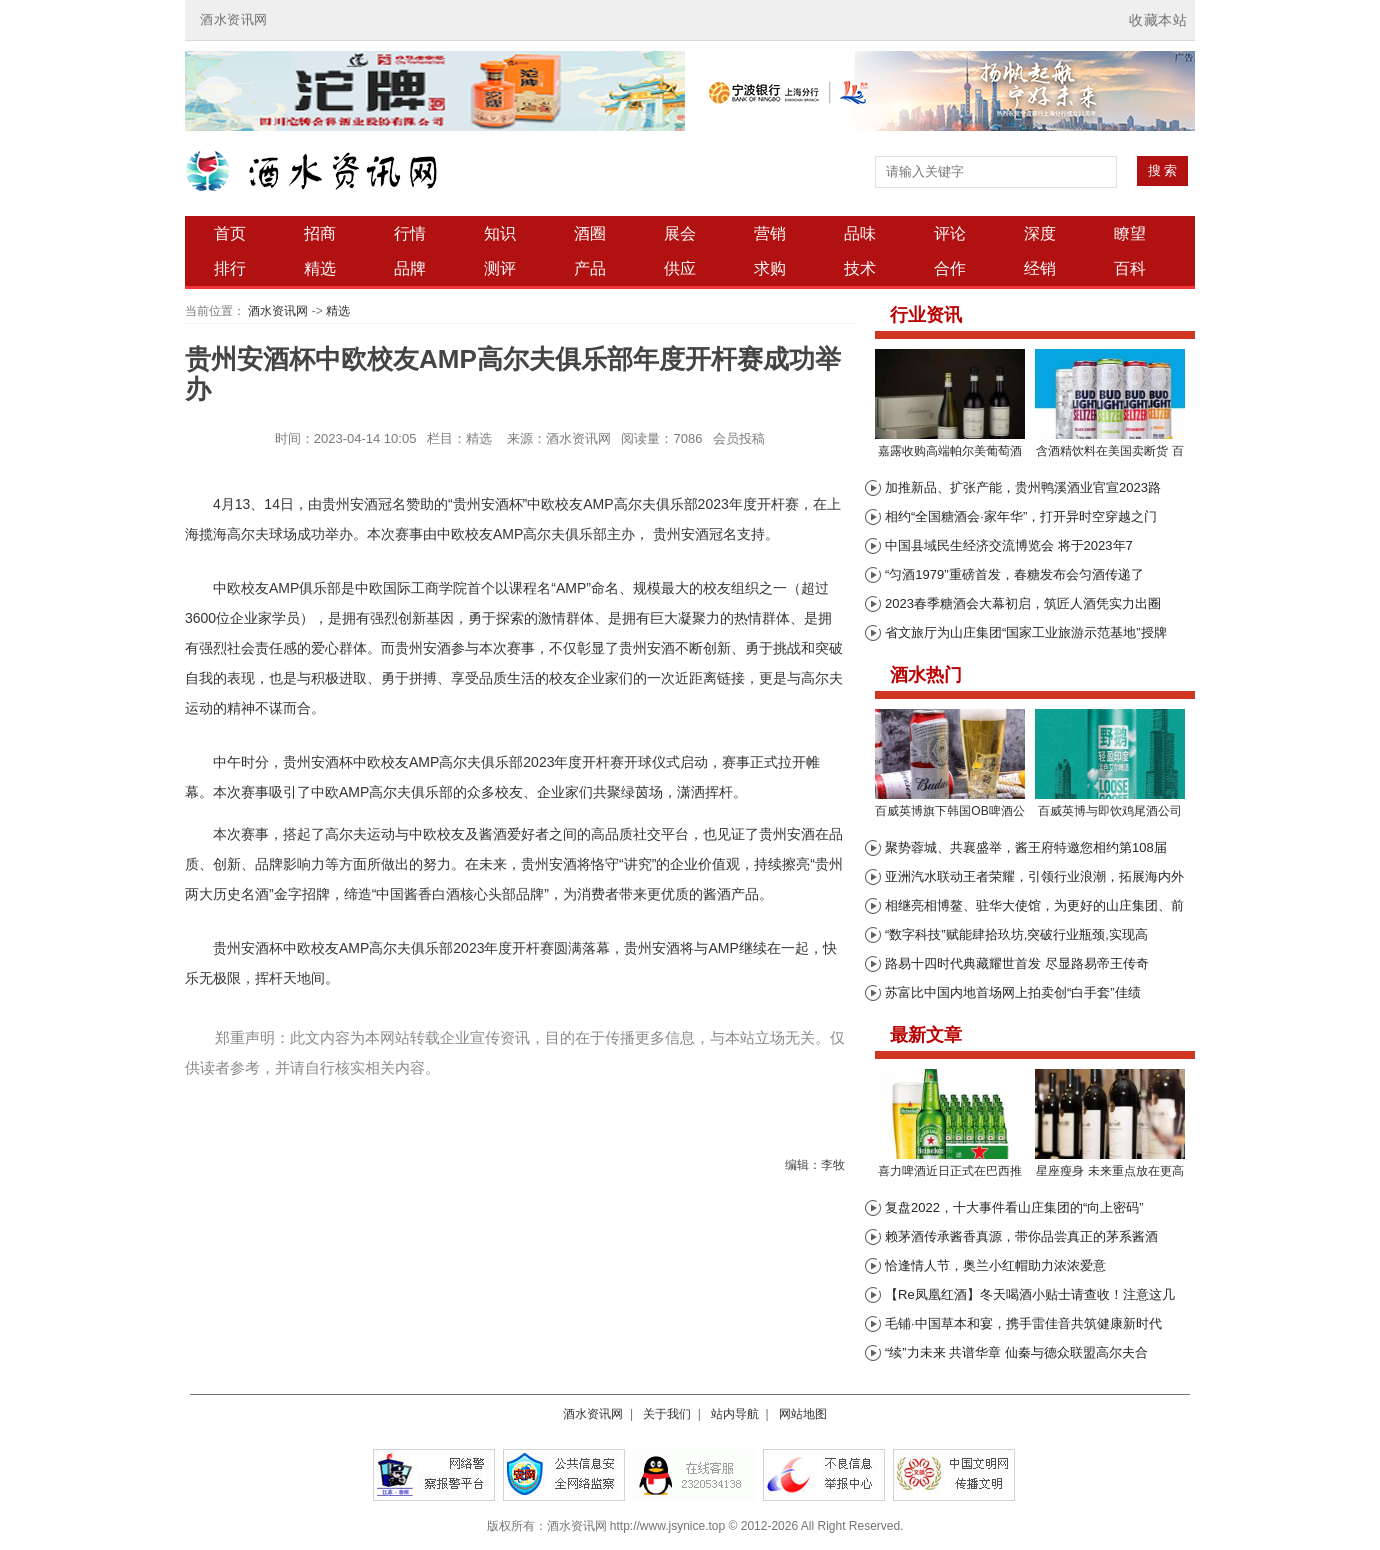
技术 (860, 268)
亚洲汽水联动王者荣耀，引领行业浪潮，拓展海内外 (1034, 876)
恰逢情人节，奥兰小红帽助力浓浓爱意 (995, 1265)
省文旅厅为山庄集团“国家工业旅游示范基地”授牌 (1026, 632)
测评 (500, 268)
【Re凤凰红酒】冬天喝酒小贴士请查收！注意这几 (1030, 1294)
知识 (500, 233)
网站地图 (803, 1414)
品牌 (410, 268)
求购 (770, 268)
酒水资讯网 (234, 19)
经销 (1040, 268)
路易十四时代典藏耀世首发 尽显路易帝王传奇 (1017, 963)
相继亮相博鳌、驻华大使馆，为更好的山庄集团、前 (1034, 905)
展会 (680, 233)
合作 (950, 268)
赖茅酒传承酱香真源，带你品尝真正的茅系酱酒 (1021, 1236)
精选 (320, 268)
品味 (860, 233)
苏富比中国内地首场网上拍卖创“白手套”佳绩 (1013, 992)
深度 (1040, 233)
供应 (680, 268)
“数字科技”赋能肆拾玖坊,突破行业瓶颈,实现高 (1016, 934)
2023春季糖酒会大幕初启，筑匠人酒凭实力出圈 (1023, 603)
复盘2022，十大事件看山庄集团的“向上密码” (1014, 1207)
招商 (320, 233)
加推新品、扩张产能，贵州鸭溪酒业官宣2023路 (1023, 487)
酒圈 (590, 233)
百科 (1130, 268)
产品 (590, 268)
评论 (950, 233)
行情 (410, 233)
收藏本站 (1158, 20)
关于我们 (667, 1414)
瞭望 (1130, 233)
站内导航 (735, 1414)
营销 (770, 233)
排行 (230, 268)
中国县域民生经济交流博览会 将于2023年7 (1009, 545)
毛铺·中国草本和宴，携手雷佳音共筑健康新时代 (1023, 1323)
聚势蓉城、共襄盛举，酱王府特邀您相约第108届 (1026, 847)
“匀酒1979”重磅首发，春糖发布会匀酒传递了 (1014, 574)
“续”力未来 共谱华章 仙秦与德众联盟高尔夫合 (1016, 1352)
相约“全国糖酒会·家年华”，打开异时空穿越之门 (1021, 516)
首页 (230, 233)
